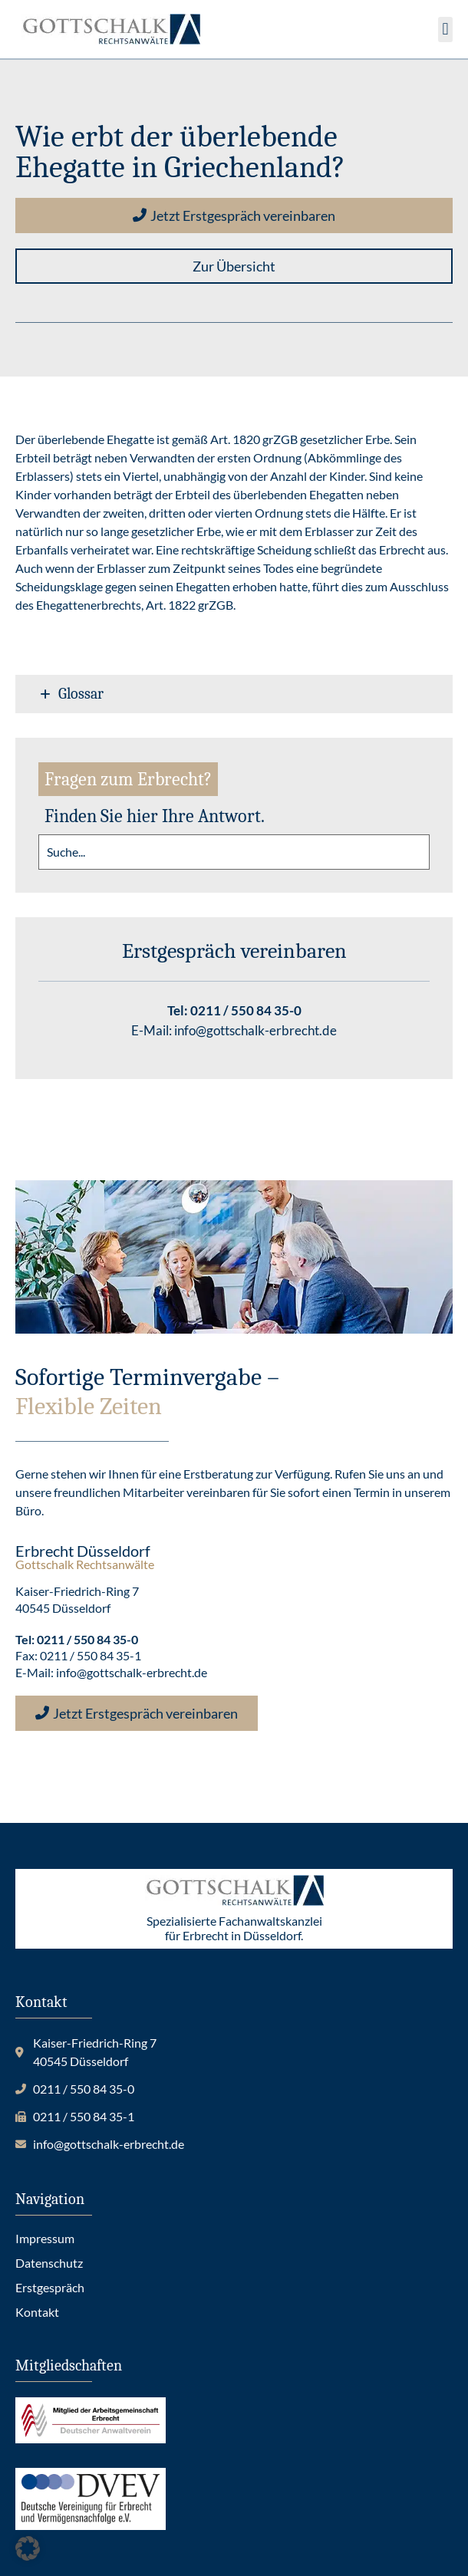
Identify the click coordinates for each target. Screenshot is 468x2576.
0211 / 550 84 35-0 (246, 1010)
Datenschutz (49, 2262)
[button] (445, 29)
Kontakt (37, 2312)
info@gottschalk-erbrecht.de (255, 1030)
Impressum (44, 2238)
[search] (234, 852)
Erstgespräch (49, 2287)
